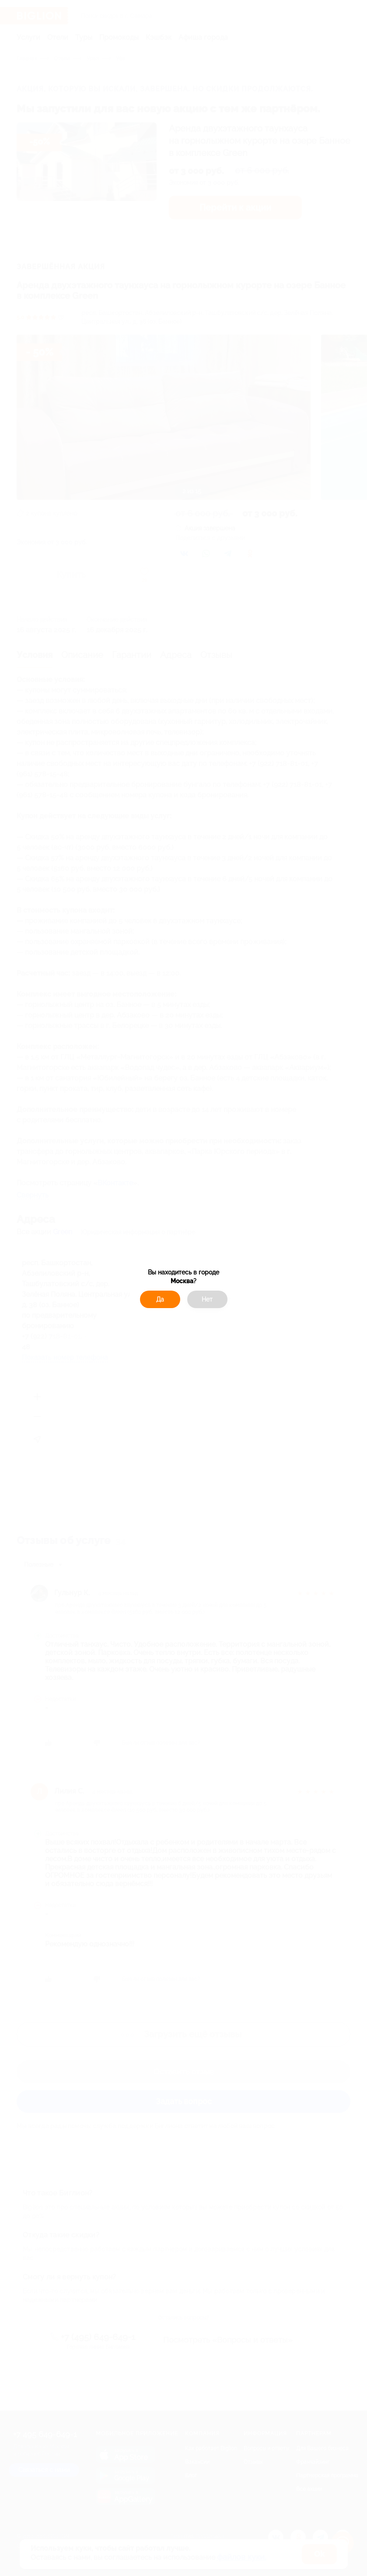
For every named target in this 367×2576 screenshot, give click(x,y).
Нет (207, 1299)
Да (160, 1299)
